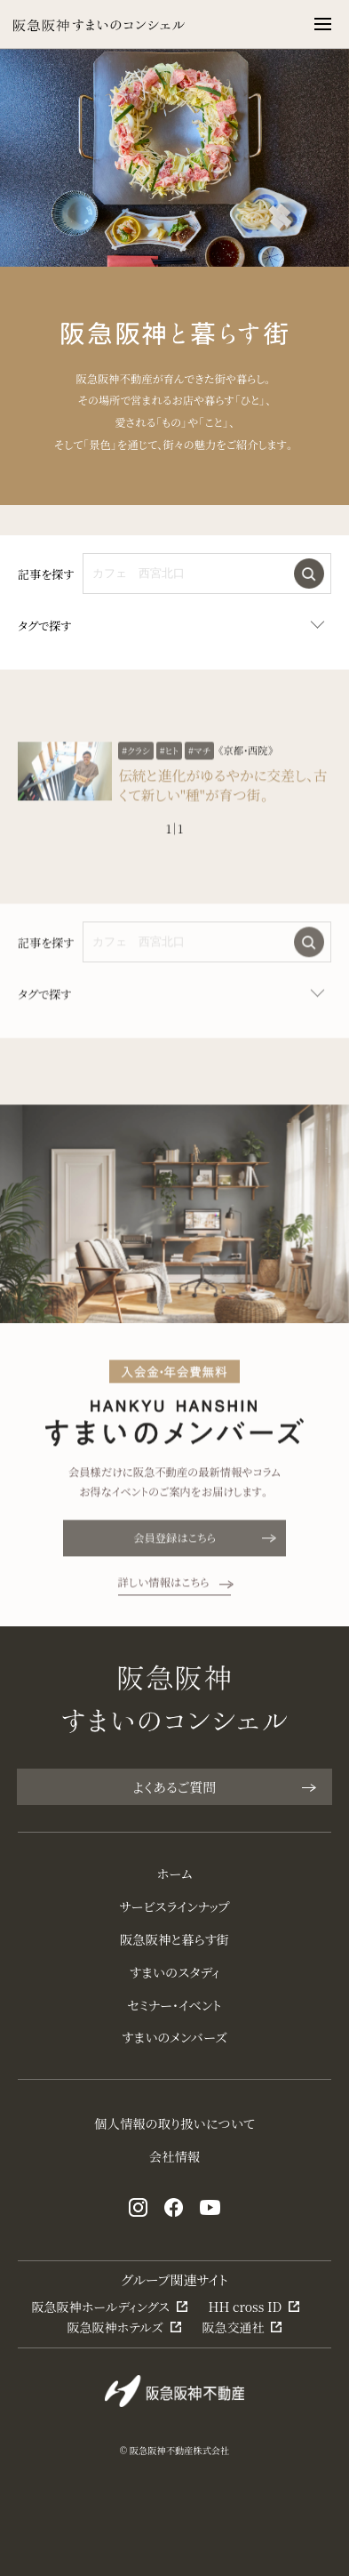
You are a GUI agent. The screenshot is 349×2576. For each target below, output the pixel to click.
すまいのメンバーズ (174, 2037)
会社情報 (174, 2156)
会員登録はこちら (203, 1567)
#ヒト (169, 779)
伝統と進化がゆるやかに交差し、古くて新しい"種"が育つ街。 (223, 813)
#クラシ (136, 779)
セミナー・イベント (175, 2005)
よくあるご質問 (223, 1787)
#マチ (199, 779)
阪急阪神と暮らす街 (174, 1939)
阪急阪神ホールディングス (101, 2306)
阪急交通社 (233, 2327)
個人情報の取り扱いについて (174, 2123)
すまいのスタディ (175, 1972)
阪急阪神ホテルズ (115, 2327)
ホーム (174, 1873)
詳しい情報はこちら (175, 1611)
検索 (309, 573)
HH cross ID (245, 2306)
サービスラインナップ (175, 1906)
